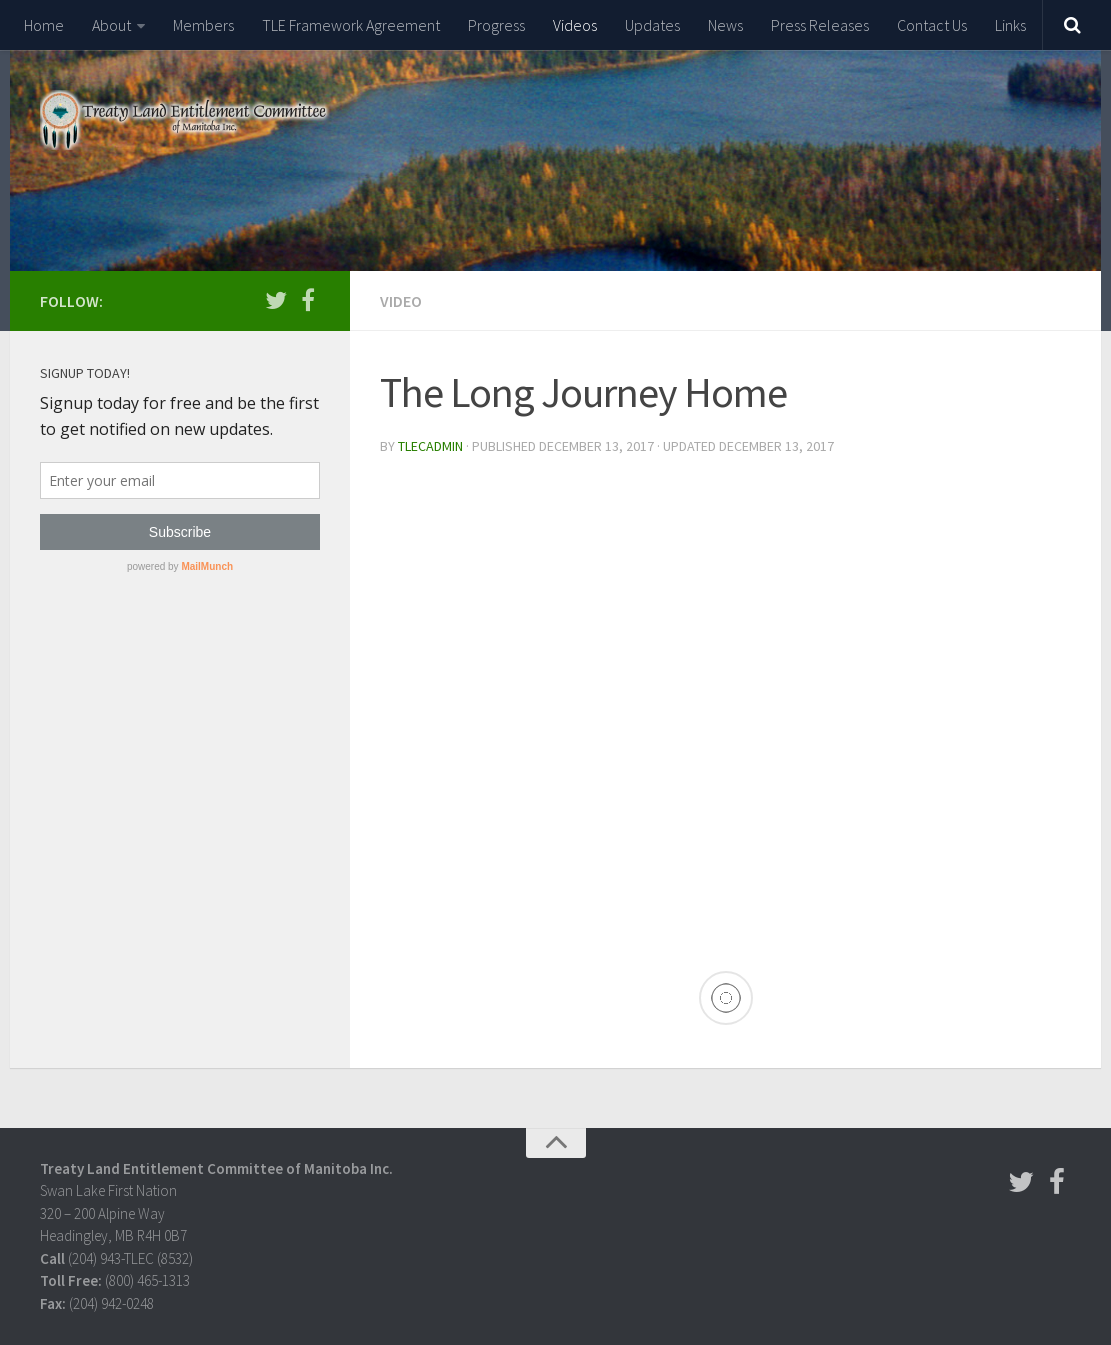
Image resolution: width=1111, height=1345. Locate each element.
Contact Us (932, 25)
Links (1010, 25)
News (725, 25)
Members (203, 25)
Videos (575, 25)
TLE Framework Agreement (351, 25)
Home (44, 25)
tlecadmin (430, 446)
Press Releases (820, 25)
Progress (496, 25)
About (111, 25)
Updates (652, 25)
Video (401, 301)
